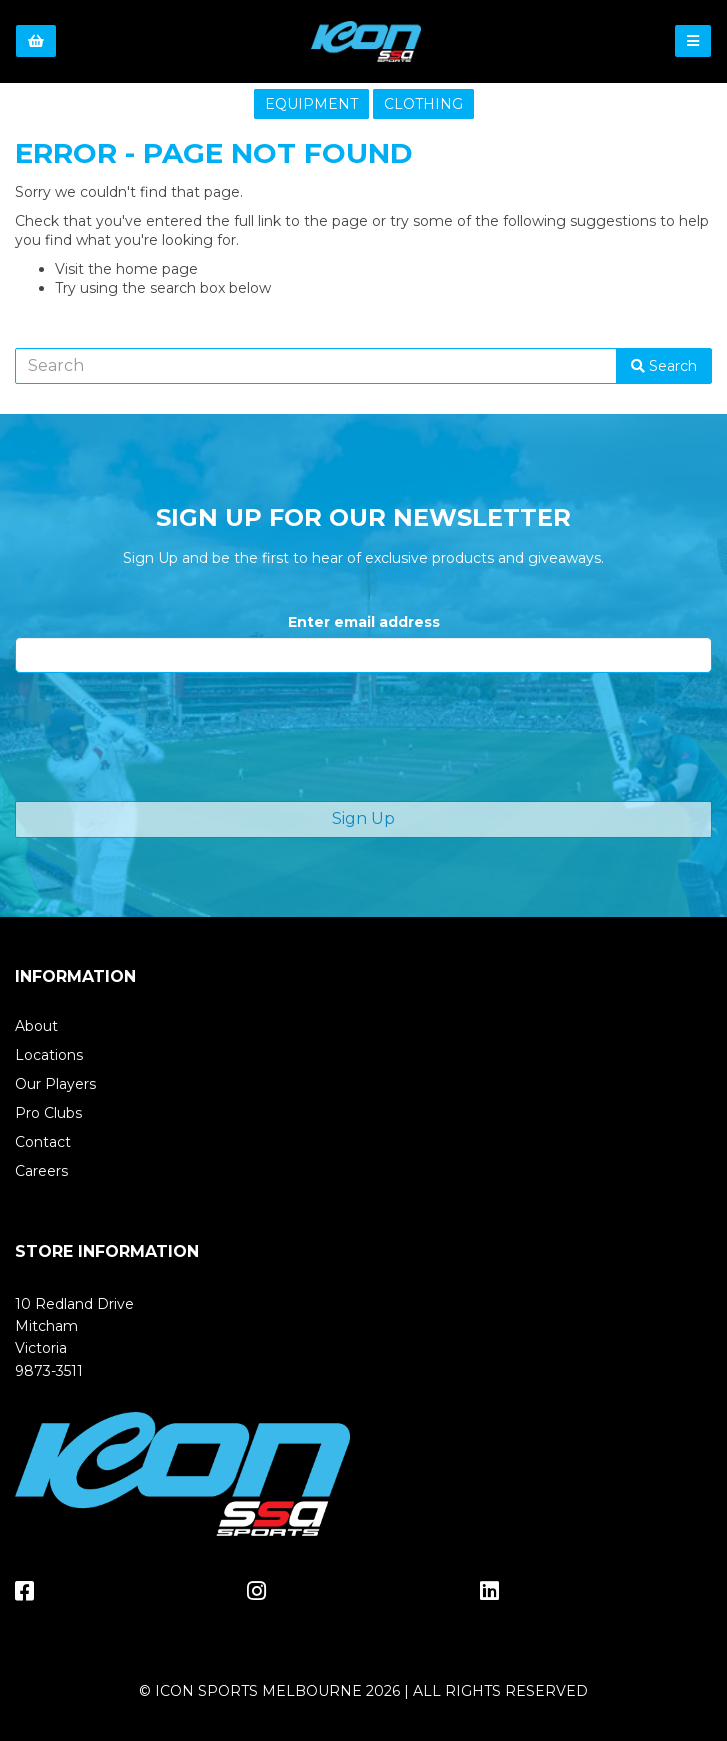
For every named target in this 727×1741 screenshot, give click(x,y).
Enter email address (364, 622)
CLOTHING (423, 104)
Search (664, 366)
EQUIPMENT (311, 104)
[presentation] (167, 737)
